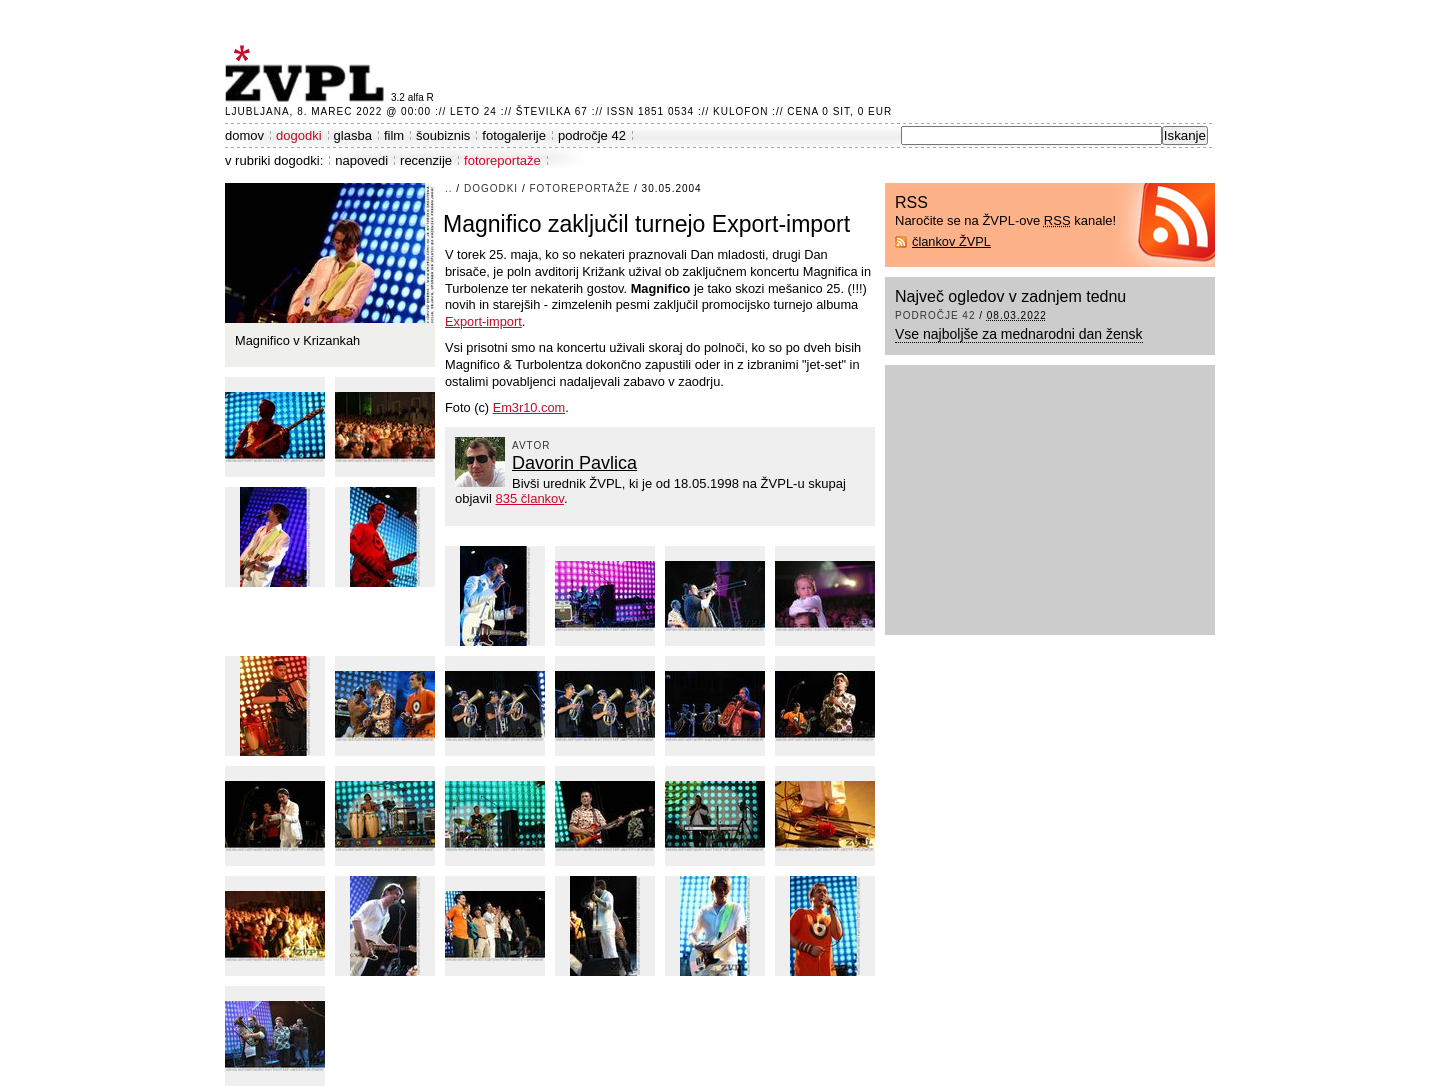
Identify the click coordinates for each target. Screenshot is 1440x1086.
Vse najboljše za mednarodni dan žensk (1019, 334)
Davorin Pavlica (574, 463)
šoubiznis (443, 135)
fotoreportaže (502, 160)
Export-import (483, 321)
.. (449, 188)
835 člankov (529, 498)
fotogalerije (514, 135)
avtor (531, 445)
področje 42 (592, 135)
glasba (353, 135)
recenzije (426, 160)
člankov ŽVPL (951, 241)
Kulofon (740, 111)
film (394, 135)
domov (244, 135)
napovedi (361, 160)
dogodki (299, 135)
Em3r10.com (529, 407)
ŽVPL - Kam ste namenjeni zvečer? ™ (308, 73)
